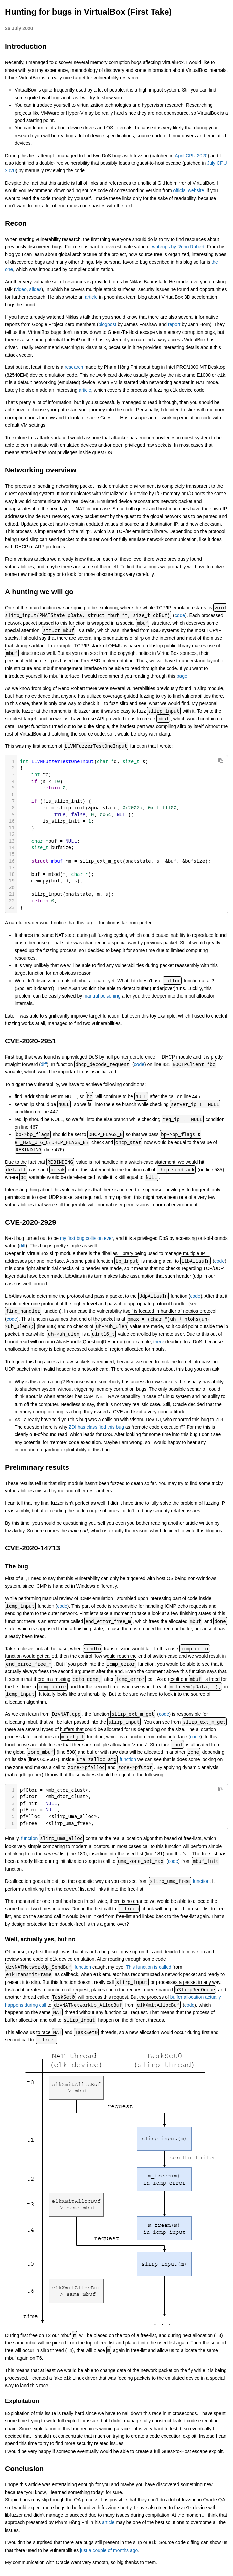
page (182, 676)
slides (35, 289)
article (91, 297)
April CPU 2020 (191, 155)
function (128, 1759)
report (174, 324)
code (180, 615)
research (74, 367)
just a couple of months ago (109, 2550)
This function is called (148, 1967)
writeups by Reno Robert (178, 246)
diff (44, 1064)
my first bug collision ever (86, 1238)
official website (188, 190)
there (158, 1341)
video (20, 289)
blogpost (107, 324)
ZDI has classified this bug (96, 1427)
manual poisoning (102, 996)
